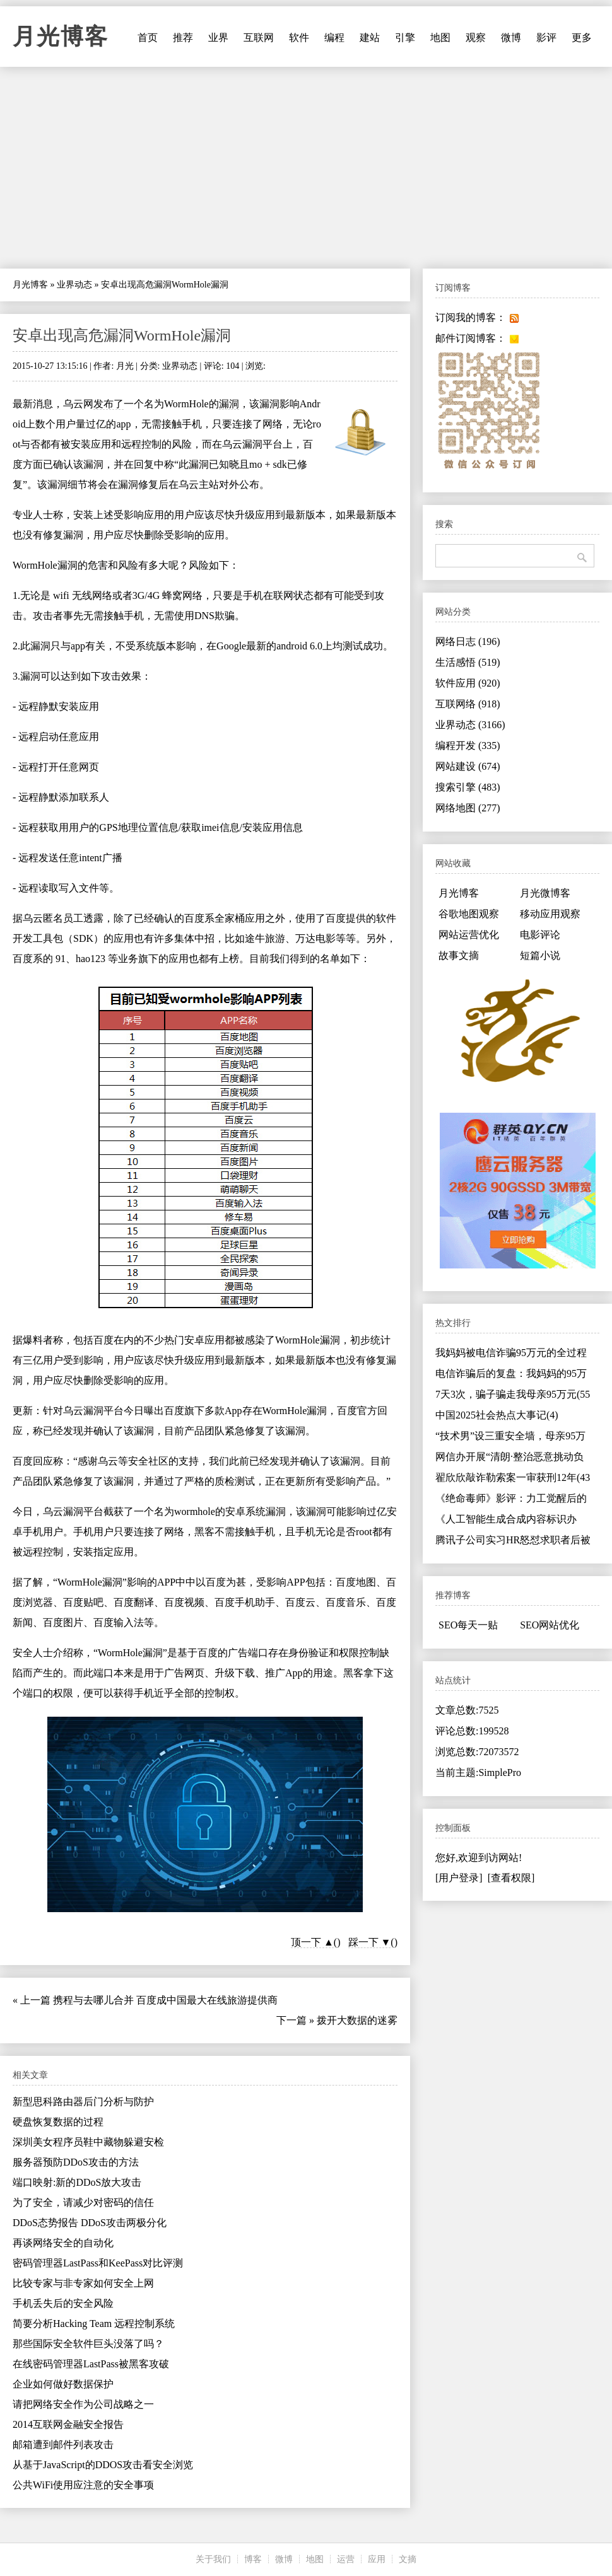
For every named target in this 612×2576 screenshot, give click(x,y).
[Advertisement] (306, 167)
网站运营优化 (468, 934)
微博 (511, 37)
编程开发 (467, 745)
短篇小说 (540, 955)
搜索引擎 (467, 787)
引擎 (405, 37)
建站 (370, 37)
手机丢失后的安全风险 (63, 2303)
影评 (546, 37)
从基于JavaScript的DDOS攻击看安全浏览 (103, 2464)
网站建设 (467, 766)
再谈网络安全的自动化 (63, 2242)
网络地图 (467, 808)
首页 (148, 37)
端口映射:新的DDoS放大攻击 (77, 2182)
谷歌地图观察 (468, 913)
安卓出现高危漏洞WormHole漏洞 (122, 335)
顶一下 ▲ (312, 1942)
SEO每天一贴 (468, 1625)
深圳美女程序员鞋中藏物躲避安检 (88, 2142)
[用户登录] (459, 1877)
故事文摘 (458, 955)
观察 (476, 37)
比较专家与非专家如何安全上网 (83, 2283)
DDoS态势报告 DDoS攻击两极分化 (90, 2222)
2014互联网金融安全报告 (68, 2424)
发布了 (108, 403)
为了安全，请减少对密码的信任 (83, 2202)
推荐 (183, 37)
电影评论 (540, 934)
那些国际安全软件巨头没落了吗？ (88, 2343)
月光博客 (61, 36)
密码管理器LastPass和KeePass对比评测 (98, 2263)
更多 (582, 37)
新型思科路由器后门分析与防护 (83, 2101)
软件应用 (467, 683)
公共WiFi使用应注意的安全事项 (83, 2485)
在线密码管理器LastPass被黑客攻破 (91, 2363)
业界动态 (74, 284)
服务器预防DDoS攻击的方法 (76, 2162)
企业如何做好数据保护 (63, 2384)
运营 (346, 2559)
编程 (334, 37)
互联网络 (467, 704)
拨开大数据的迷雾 (357, 2020)
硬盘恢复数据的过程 (58, 2121)
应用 (376, 2559)
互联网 (259, 37)
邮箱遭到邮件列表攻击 (63, 2444)
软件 (299, 37)
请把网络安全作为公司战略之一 (83, 2404)
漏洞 (229, 403)
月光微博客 (545, 893)
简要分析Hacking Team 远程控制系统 (94, 2323)
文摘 (407, 2559)
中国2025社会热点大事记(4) (496, 1415)
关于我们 (213, 2559)
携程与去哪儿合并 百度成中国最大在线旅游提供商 (165, 2000)
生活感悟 (467, 662)
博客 (253, 2559)
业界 (218, 37)
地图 (440, 37)
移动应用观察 (550, 913)
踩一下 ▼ (369, 1942)
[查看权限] (511, 1877)
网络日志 (467, 641)
